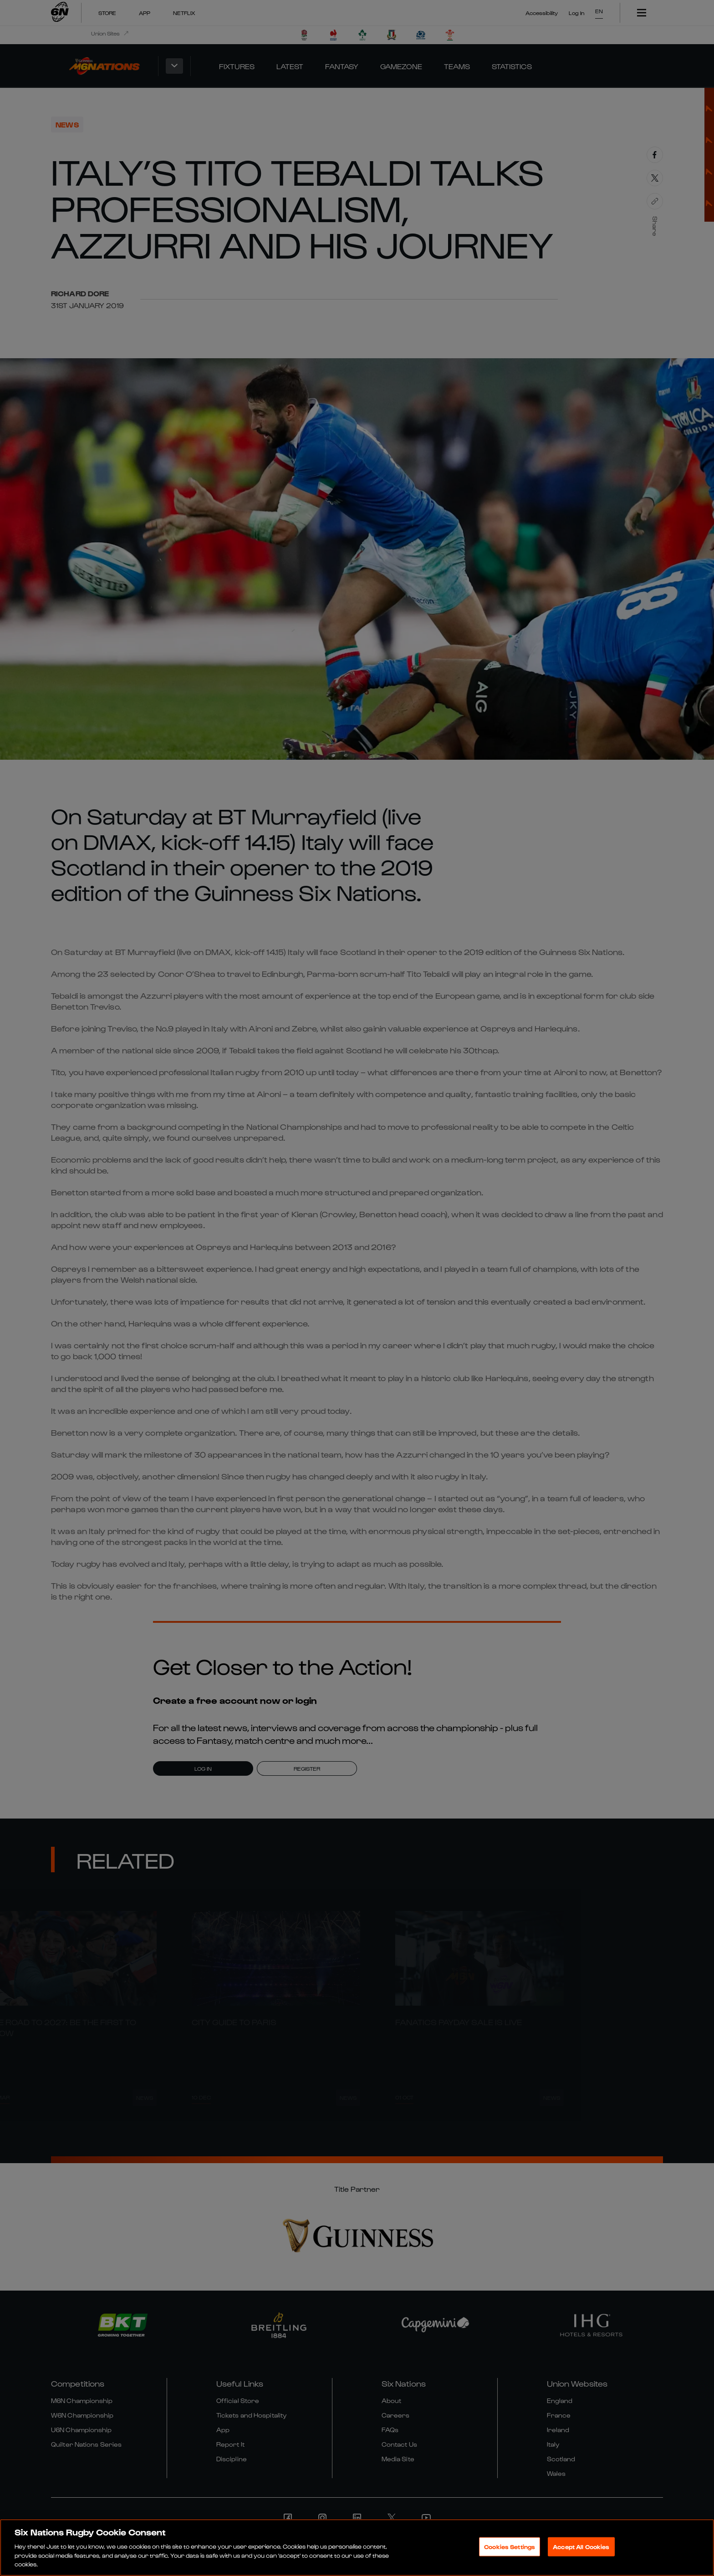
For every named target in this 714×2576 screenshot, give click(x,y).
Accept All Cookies (581, 2546)
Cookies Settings (509, 2546)
